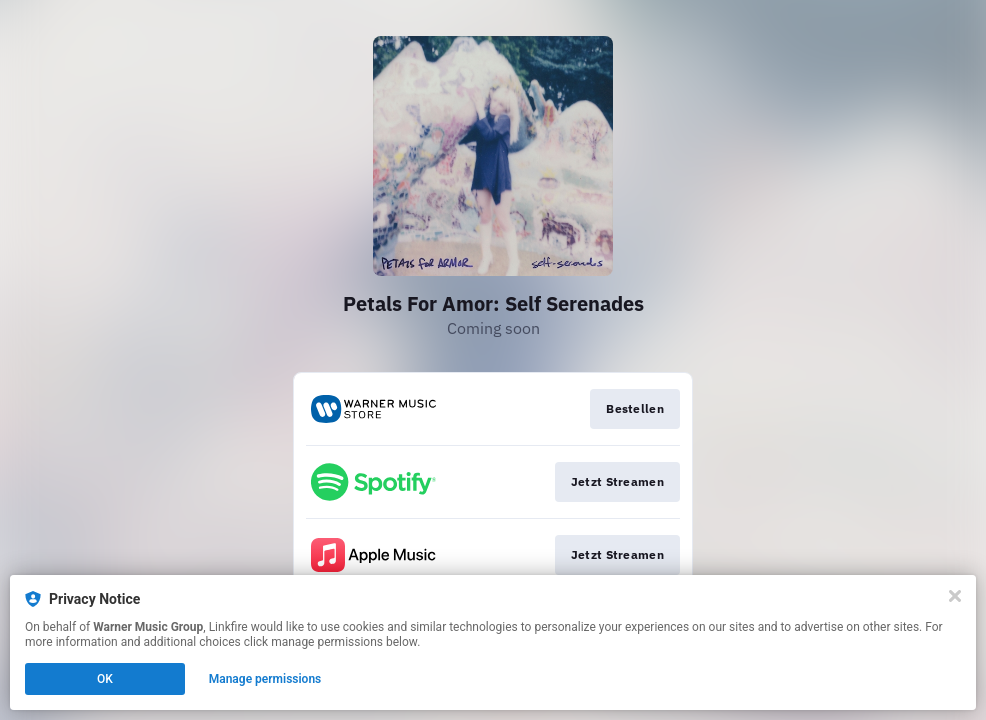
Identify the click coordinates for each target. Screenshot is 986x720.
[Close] (955, 596)
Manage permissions (265, 679)
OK (105, 679)
